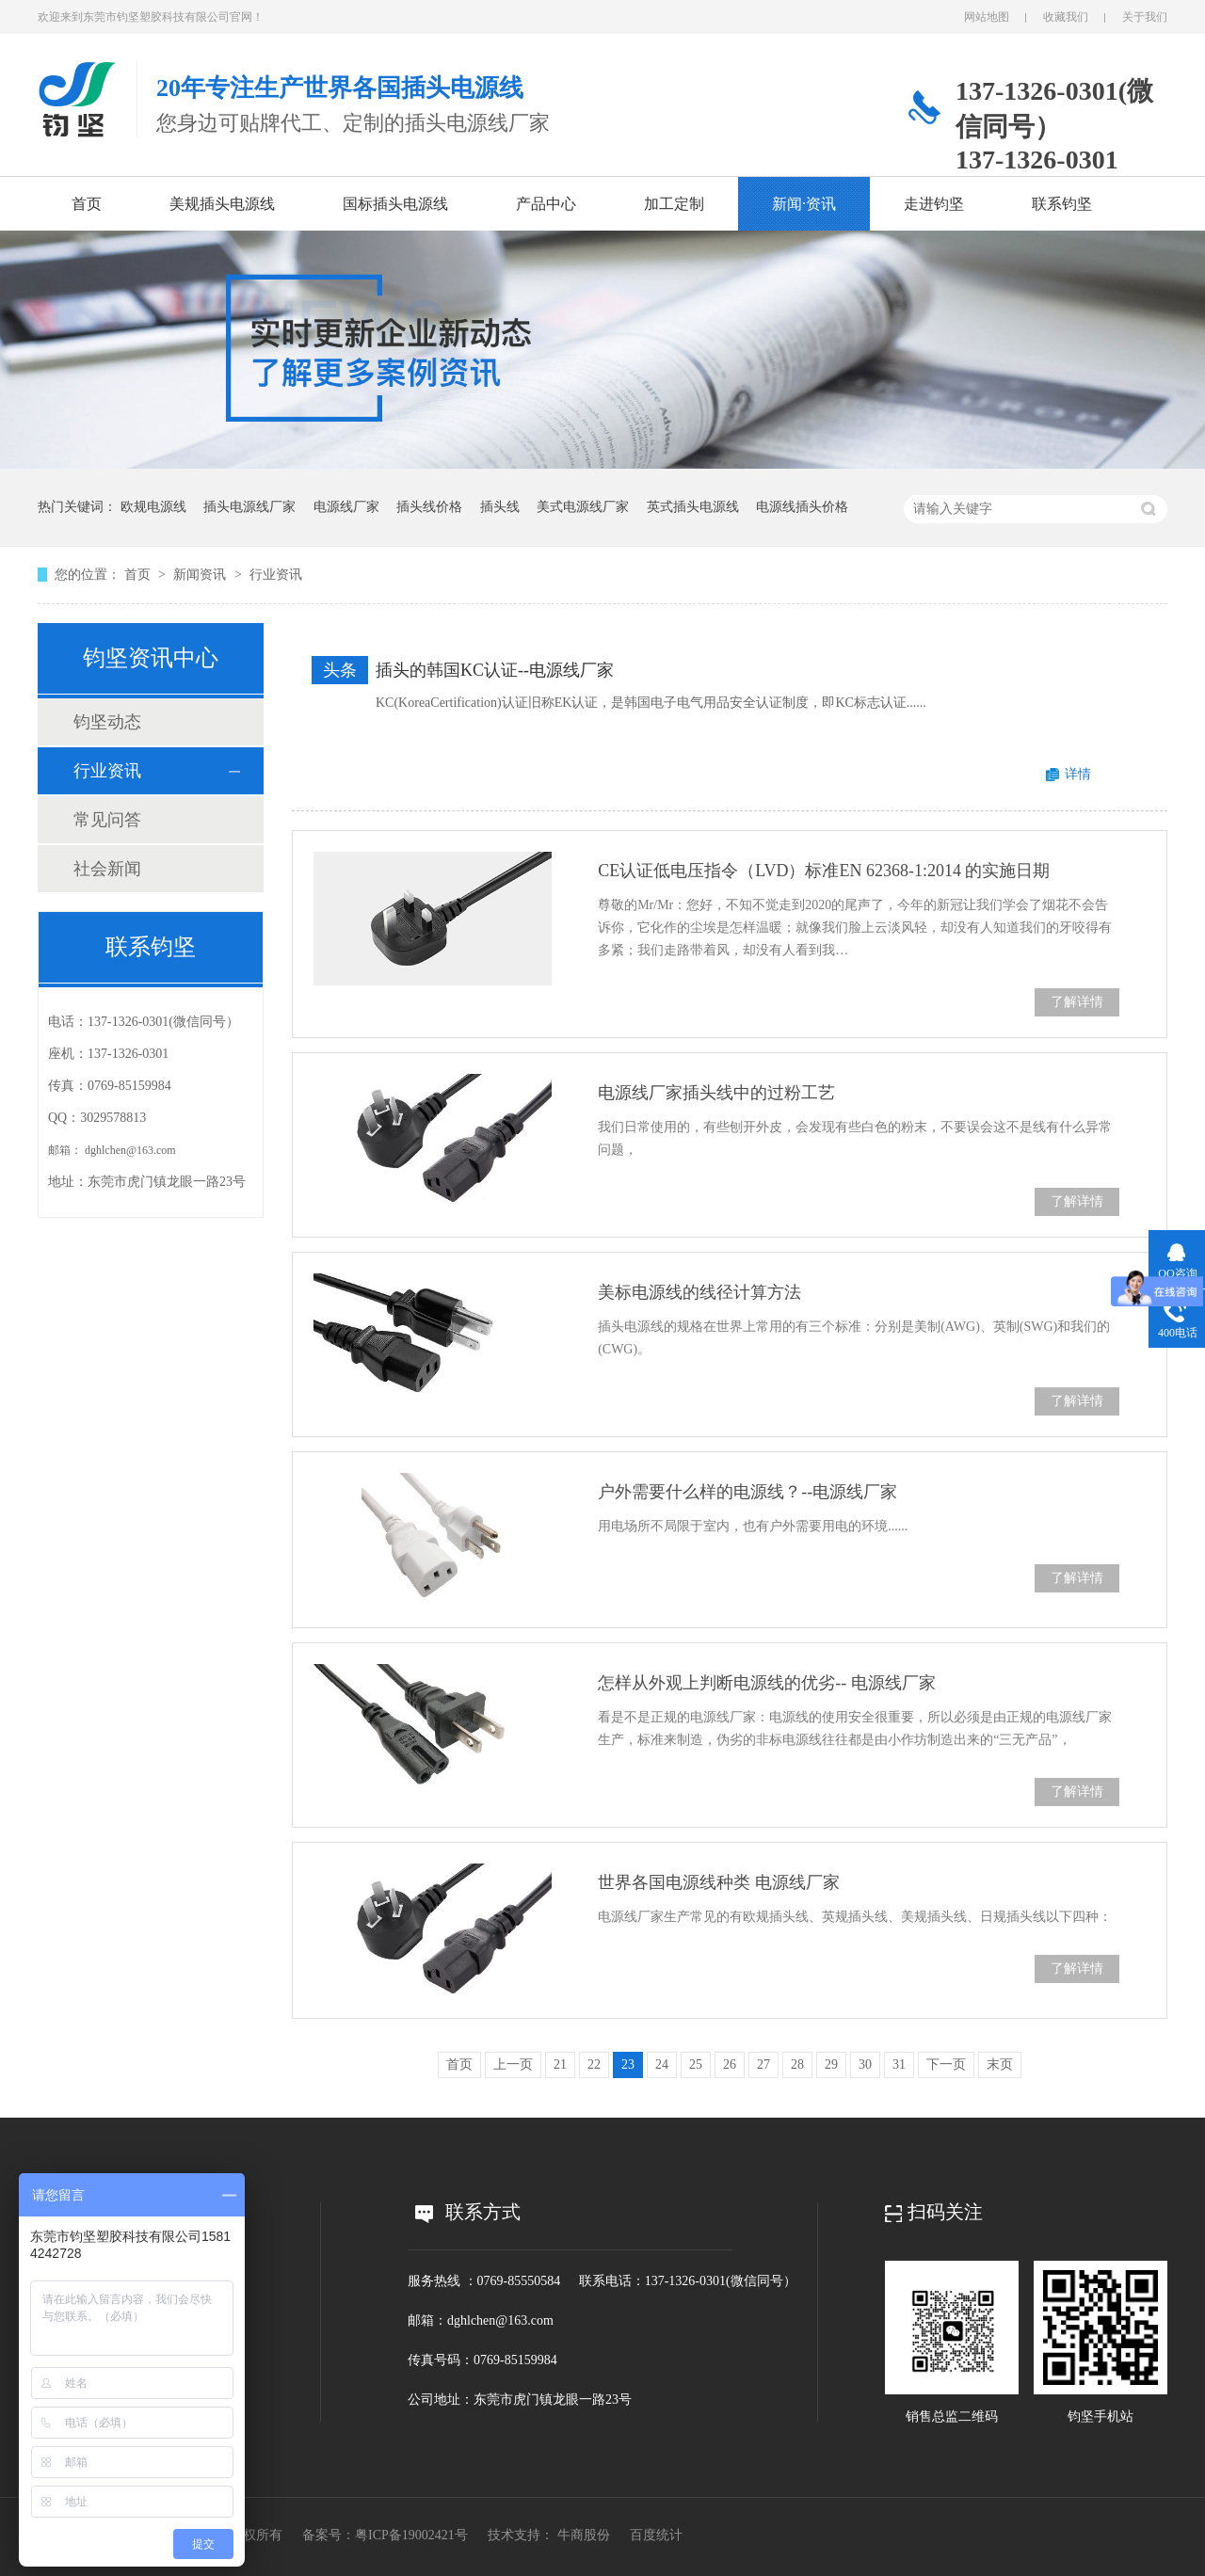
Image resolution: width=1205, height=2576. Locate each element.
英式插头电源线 (693, 507)
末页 (1000, 2064)
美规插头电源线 (222, 204)
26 (729, 2064)
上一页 (513, 2064)
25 (695, 2064)
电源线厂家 (346, 507)
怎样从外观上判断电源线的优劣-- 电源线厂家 (767, 1682)
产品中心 (546, 204)
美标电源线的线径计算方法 (699, 1292)
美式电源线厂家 (583, 507)
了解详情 (1077, 1002)
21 (560, 2064)
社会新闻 (107, 868)
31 (899, 2064)
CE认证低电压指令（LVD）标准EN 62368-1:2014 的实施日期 (824, 870)
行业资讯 (275, 575)
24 (661, 2064)
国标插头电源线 (395, 204)
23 (628, 2064)
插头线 (500, 507)
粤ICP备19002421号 (411, 2535)
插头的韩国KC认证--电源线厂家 (495, 670)
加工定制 (674, 204)
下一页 (946, 2064)
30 (865, 2064)
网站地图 (986, 17)
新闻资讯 (201, 575)
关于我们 (1144, 17)
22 (594, 2064)
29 (831, 2064)
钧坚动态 (107, 721)
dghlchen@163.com (130, 1150)
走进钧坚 (934, 204)
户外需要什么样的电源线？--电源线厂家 (747, 1491)
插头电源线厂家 (249, 507)
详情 (1078, 774)
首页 (87, 204)
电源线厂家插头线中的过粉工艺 (716, 1092)
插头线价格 (429, 507)
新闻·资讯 (804, 204)
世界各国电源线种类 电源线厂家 (719, 1882)
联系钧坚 (1062, 204)
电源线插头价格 (802, 507)
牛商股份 (583, 2535)
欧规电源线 (153, 507)
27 (763, 2064)
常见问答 (107, 819)
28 (797, 2064)
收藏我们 (1065, 17)
